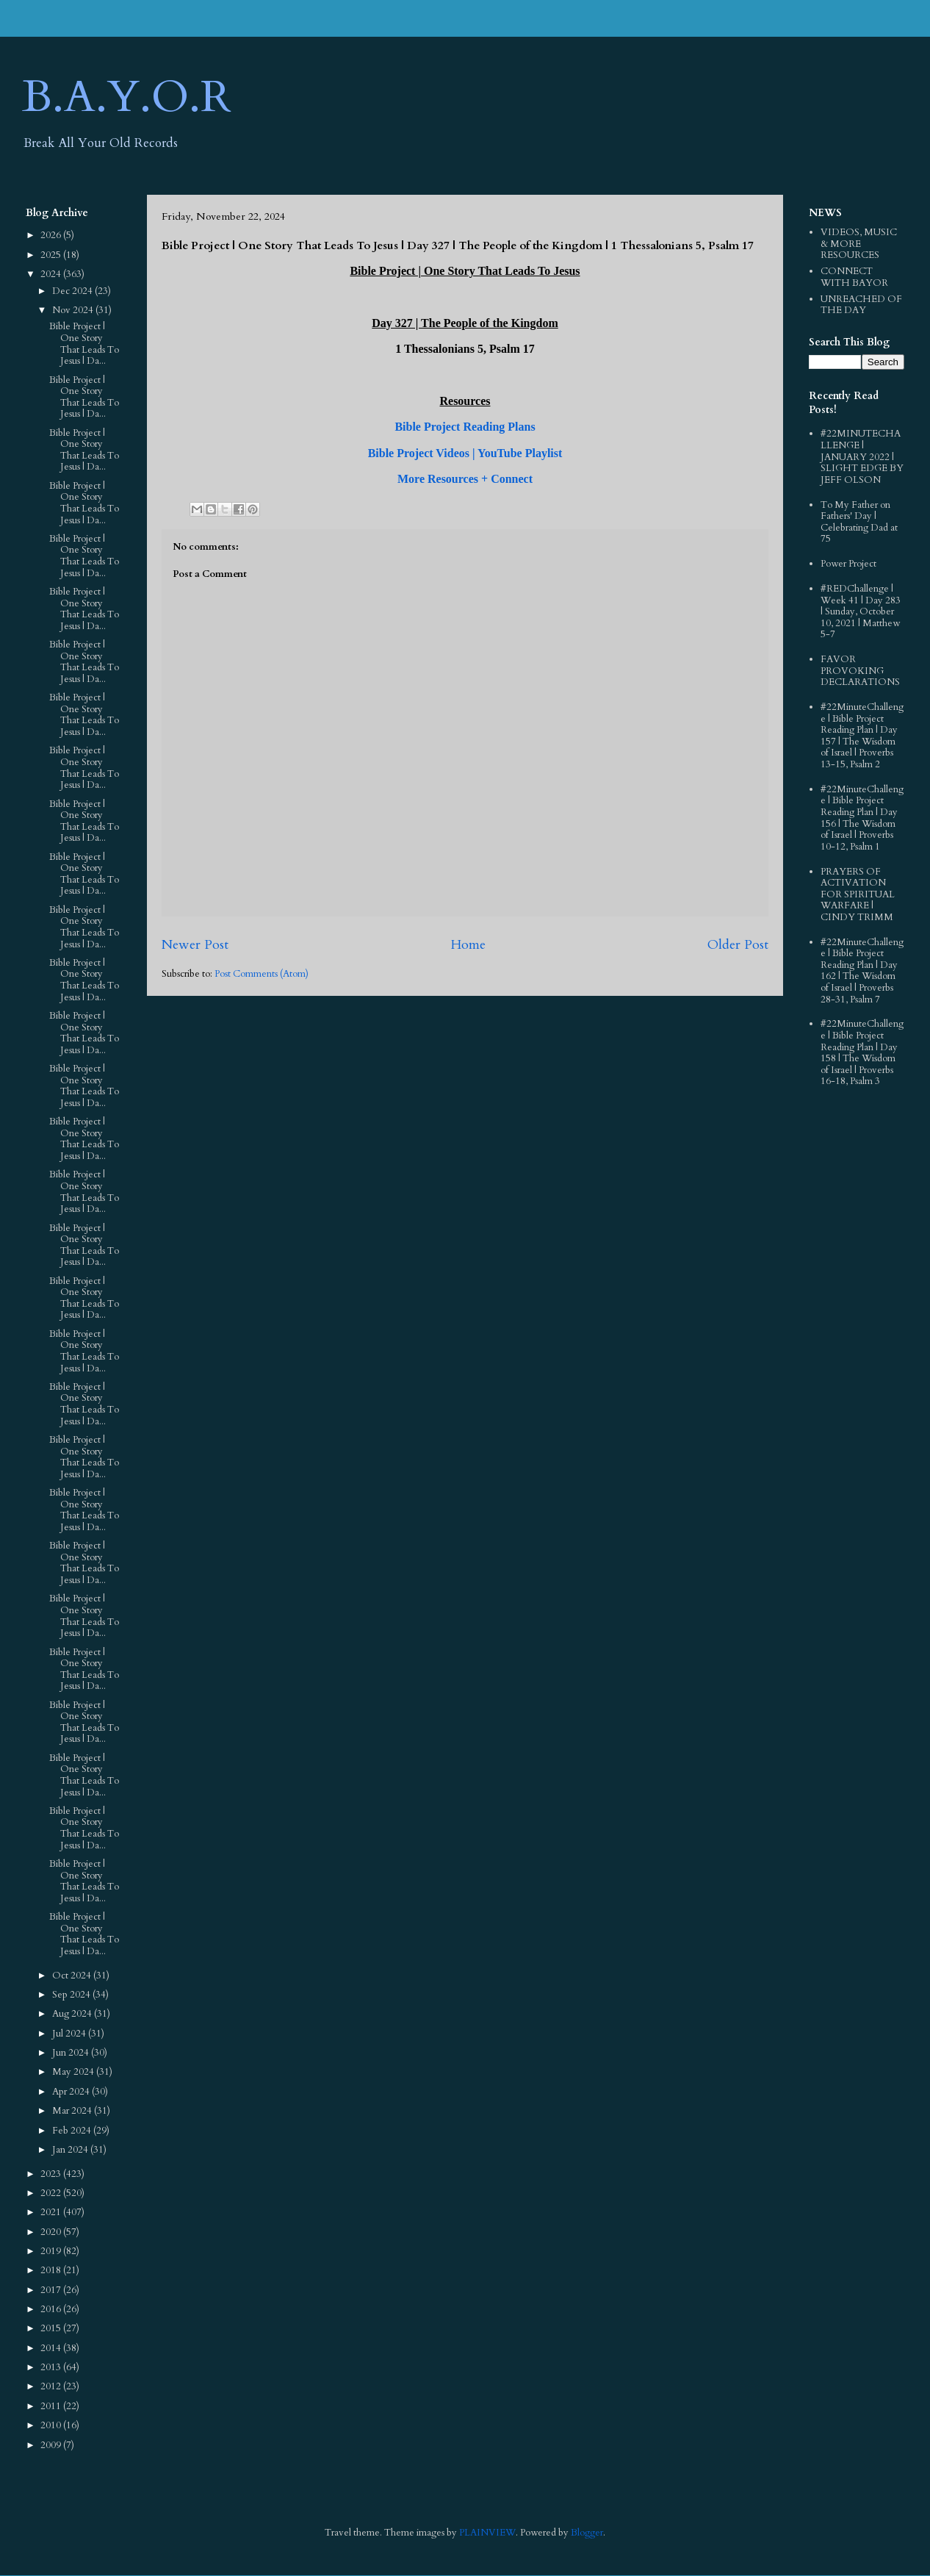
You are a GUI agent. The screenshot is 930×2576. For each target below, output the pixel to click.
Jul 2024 (70, 2033)
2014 (51, 2348)
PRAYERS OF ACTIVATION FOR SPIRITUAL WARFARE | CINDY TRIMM (858, 894)
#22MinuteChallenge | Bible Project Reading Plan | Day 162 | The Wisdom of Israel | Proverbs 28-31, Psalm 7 (862, 971)
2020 (51, 2232)
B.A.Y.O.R (126, 97)
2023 (51, 2174)
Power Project (848, 563)
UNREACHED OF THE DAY (861, 305)
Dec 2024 (73, 291)
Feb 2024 (72, 2130)
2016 (51, 2309)
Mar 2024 (73, 2110)
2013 (51, 2367)
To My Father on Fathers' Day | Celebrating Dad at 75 (859, 522)
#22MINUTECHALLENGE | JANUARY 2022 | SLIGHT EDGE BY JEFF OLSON (862, 456)
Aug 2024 (73, 2013)
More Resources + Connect (465, 479)
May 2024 (74, 2071)
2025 (51, 255)
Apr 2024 (72, 2091)
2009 (51, 2445)
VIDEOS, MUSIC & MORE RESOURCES (859, 244)
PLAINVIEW (487, 2532)
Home (468, 945)
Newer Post (195, 945)
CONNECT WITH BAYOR (854, 277)
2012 (51, 2386)
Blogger (587, 2532)
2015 (51, 2328)
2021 (51, 2212)
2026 (51, 235)
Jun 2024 (71, 2052)
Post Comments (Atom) (262, 973)
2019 (51, 2251)
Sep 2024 (72, 1994)
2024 (51, 274)
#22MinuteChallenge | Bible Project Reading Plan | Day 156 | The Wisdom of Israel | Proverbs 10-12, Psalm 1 (862, 818)
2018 (51, 2270)
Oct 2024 (72, 1975)
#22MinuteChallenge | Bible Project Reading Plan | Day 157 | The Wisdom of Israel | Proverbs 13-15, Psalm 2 (862, 735)
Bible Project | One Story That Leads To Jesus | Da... (84, 343)
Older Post (737, 945)
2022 (51, 2193)
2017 (51, 2290)
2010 (51, 2425)
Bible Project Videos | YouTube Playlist (465, 453)
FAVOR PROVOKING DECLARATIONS (860, 671)
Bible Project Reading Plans (464, 426)
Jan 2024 (71, 2149)
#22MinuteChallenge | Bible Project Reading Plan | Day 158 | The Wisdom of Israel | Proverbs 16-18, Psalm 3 (862, 1052)
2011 (51, 2406)
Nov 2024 (73, 310)
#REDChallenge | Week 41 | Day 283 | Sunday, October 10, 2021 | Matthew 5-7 (861, 611)
